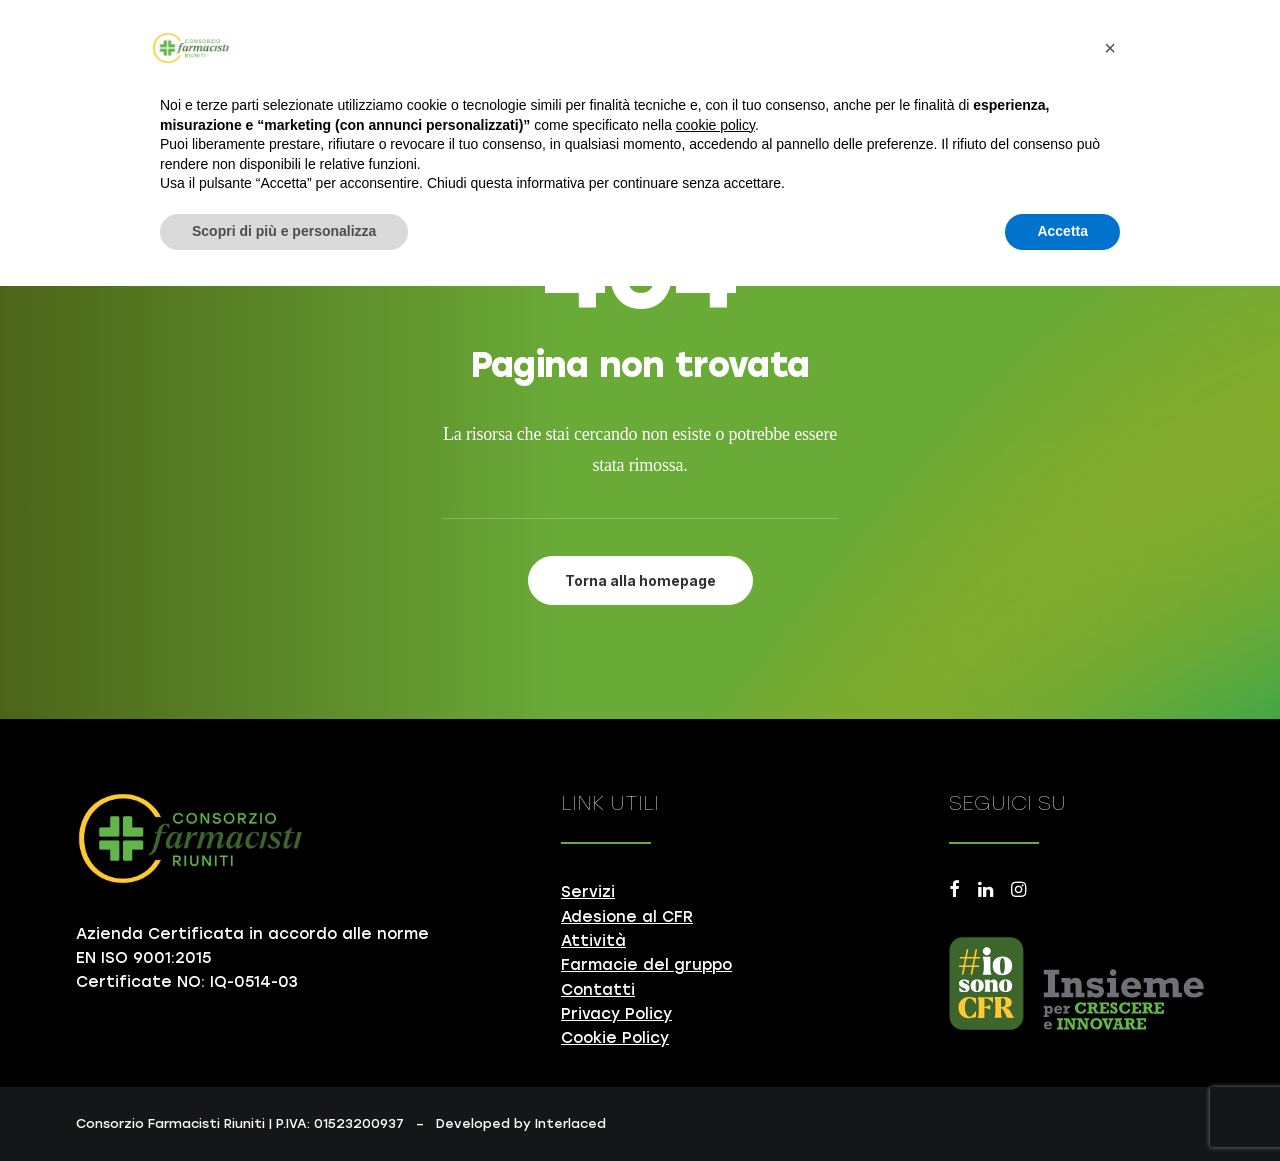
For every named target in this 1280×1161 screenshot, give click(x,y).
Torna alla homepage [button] (640, 580)
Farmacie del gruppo (646, 965)
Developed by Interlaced (521, 1123)
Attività (593, 941)
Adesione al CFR (627, 917)
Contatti (598, 990)
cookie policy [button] (715, 125)
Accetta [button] (1062, 231)
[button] (954, 892)
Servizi (588, 892)
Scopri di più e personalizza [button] (284, 231)
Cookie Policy (615, 1038)
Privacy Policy (616, 1014)
